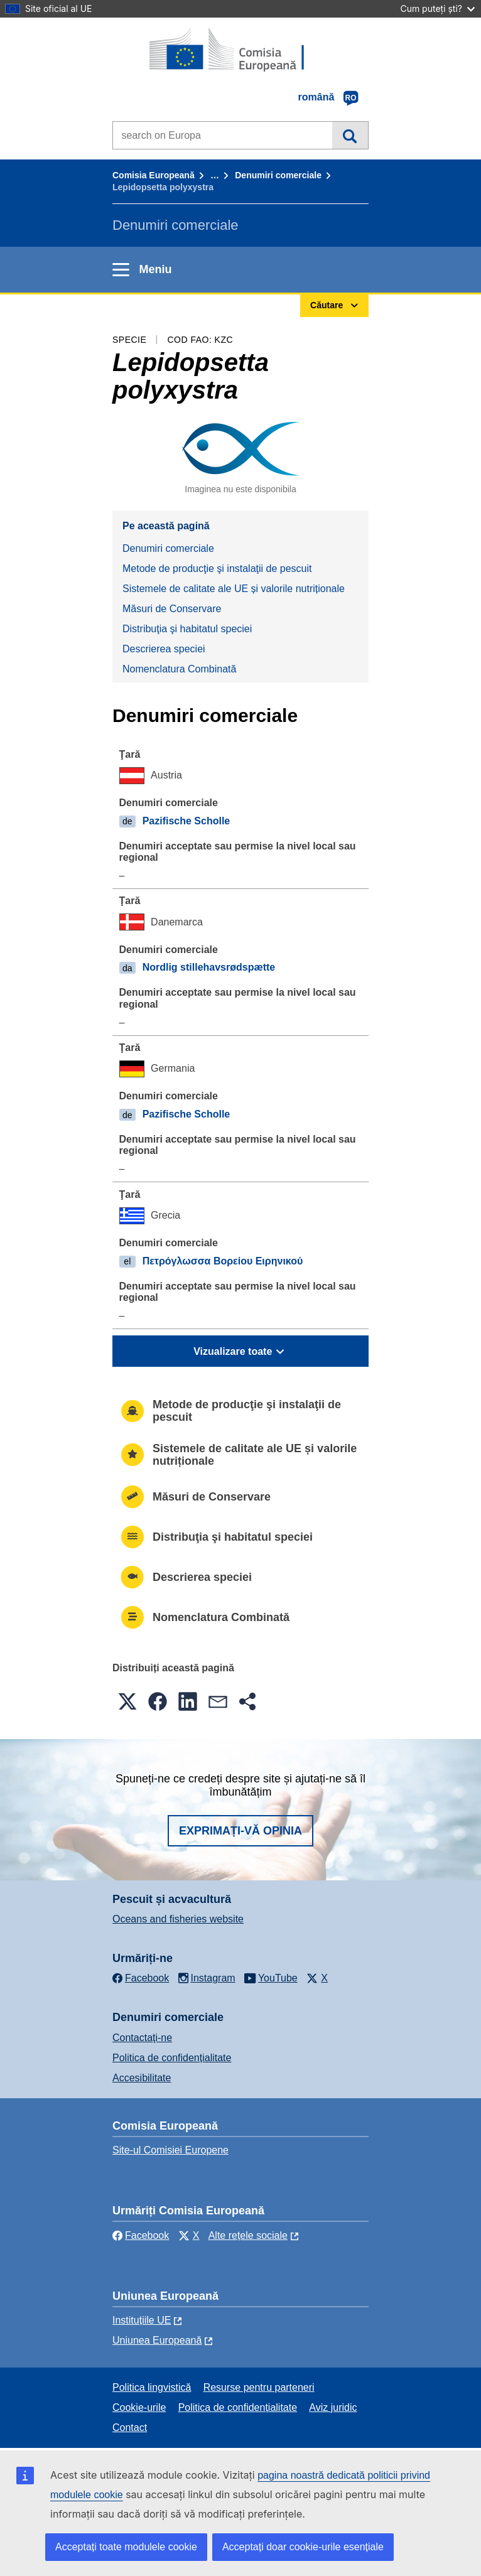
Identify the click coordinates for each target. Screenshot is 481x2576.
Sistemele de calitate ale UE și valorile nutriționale (233, 588)
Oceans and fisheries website (178, 1919)
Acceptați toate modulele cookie (126, 2546)
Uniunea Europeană (157, 2340)
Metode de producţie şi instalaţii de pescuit (217, 568)
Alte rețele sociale (248, 2235)
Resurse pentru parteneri (259, 2387)
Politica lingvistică (151, 2387)
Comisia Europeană (153, 175)
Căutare (350, 135)
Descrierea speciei (163, 649)
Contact (129, 2427)
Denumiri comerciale (278, 175)
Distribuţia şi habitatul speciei (187, 628)
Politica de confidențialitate (171, 2057)
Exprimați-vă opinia (240, 1830)
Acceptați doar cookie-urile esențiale (303, 2546)
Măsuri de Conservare (171, 608)
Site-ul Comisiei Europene (170, 2150)
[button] (127, 1701)
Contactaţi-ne (142, 2037)
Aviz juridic (333, 2407)
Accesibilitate (141, 2077)
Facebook (140, 2235)
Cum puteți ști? (437, 8)
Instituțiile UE (141, 2320)
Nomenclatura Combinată (179, 669)
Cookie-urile (139, 2407)
